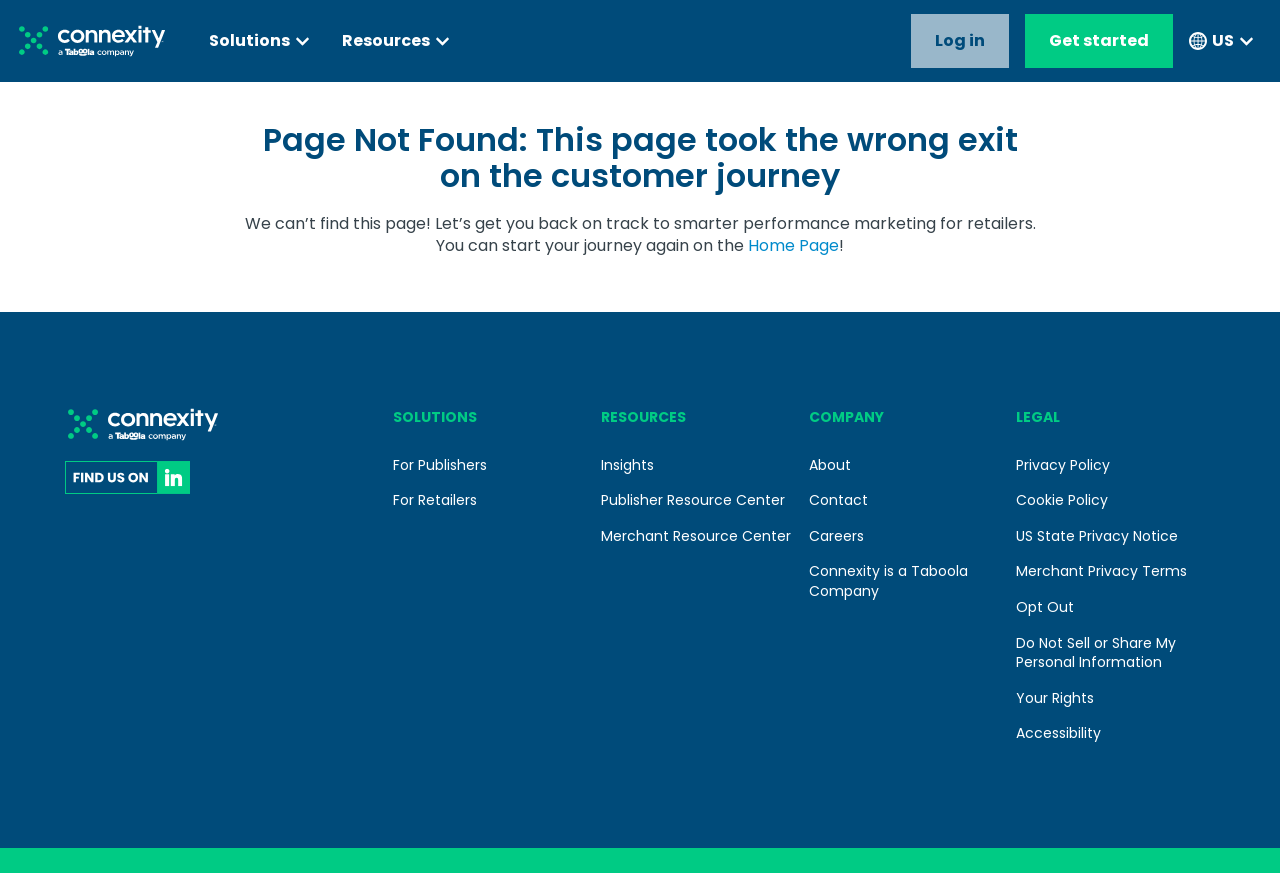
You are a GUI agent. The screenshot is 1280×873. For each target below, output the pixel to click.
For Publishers (440, 465)
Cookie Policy (1062, 500)
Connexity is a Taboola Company (888, 581)
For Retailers (435, 500)
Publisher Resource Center (693, 500)
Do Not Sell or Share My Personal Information (1096, 653)
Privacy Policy (1063, 465)
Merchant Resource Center (696, 536)
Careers (836, 536)
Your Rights (1055, 698)
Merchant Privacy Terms (1101, 571)
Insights (627, 465)
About (830, 465)
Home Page (793, 245)
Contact (838, 500)
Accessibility (1058, 733)
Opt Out (1045, 607)
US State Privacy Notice (1097, 536)
